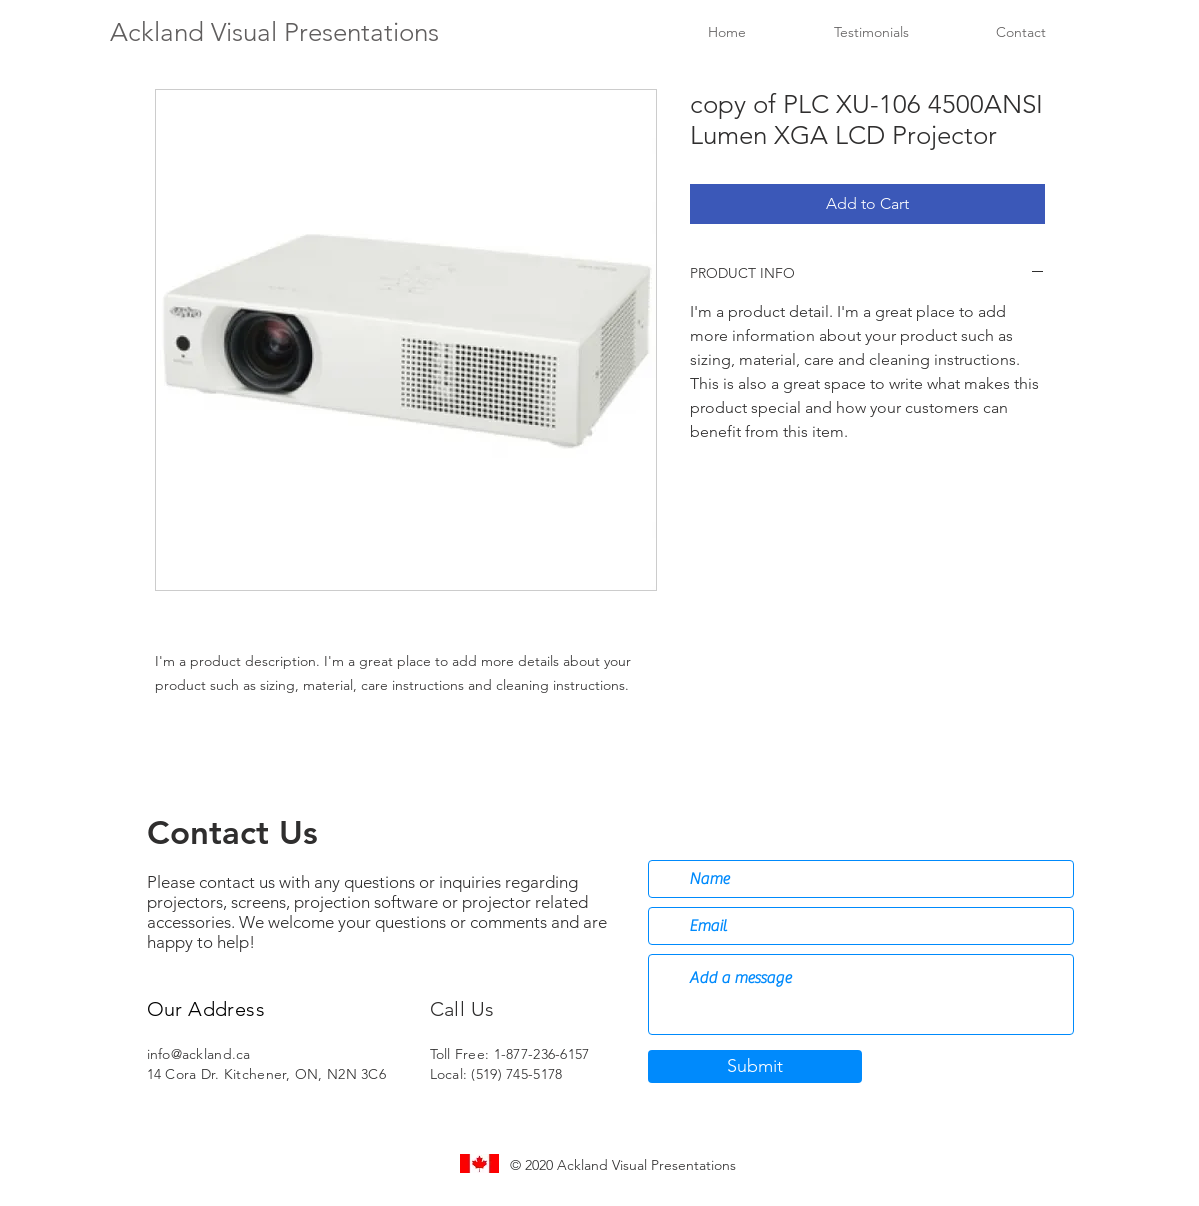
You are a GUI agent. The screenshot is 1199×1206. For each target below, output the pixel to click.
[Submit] (755, 1066)
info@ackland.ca (199, 1054)
